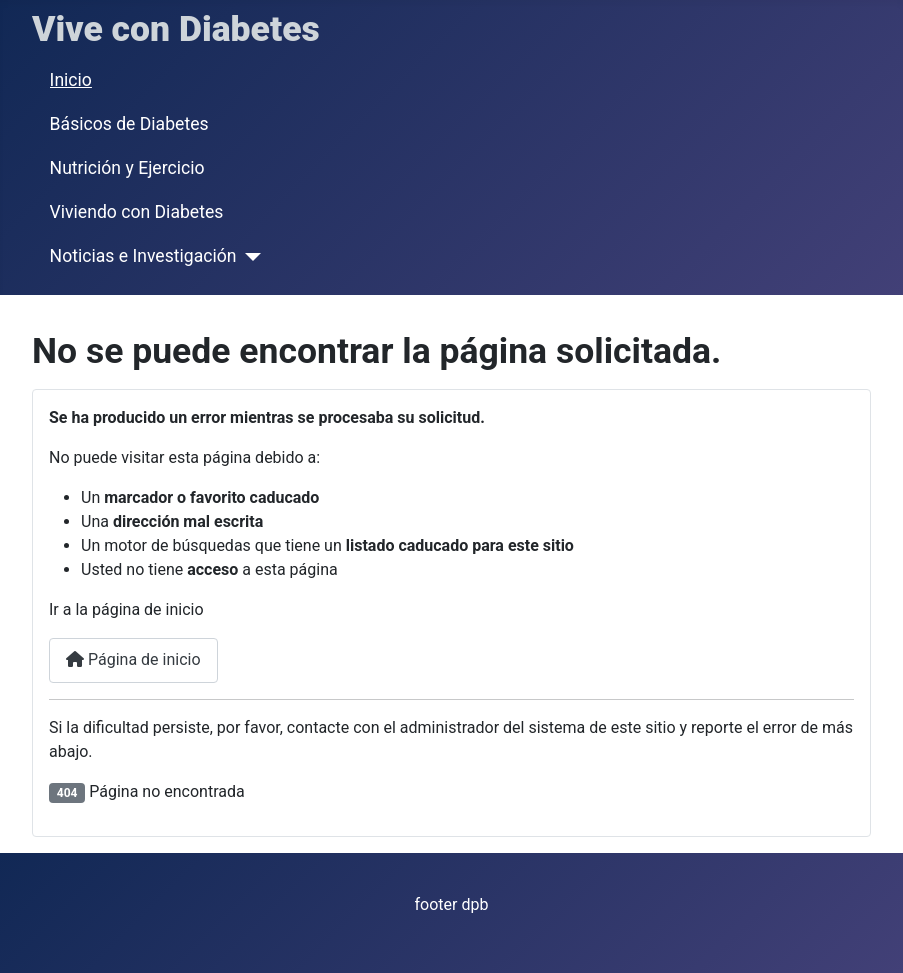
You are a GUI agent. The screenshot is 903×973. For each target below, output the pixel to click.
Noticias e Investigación (143, 256)
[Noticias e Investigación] (248, 257)
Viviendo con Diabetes (137, 212)
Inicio (71, 80)
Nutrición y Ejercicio (127, 168)
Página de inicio (133, 659)
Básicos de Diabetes (129, 124)
